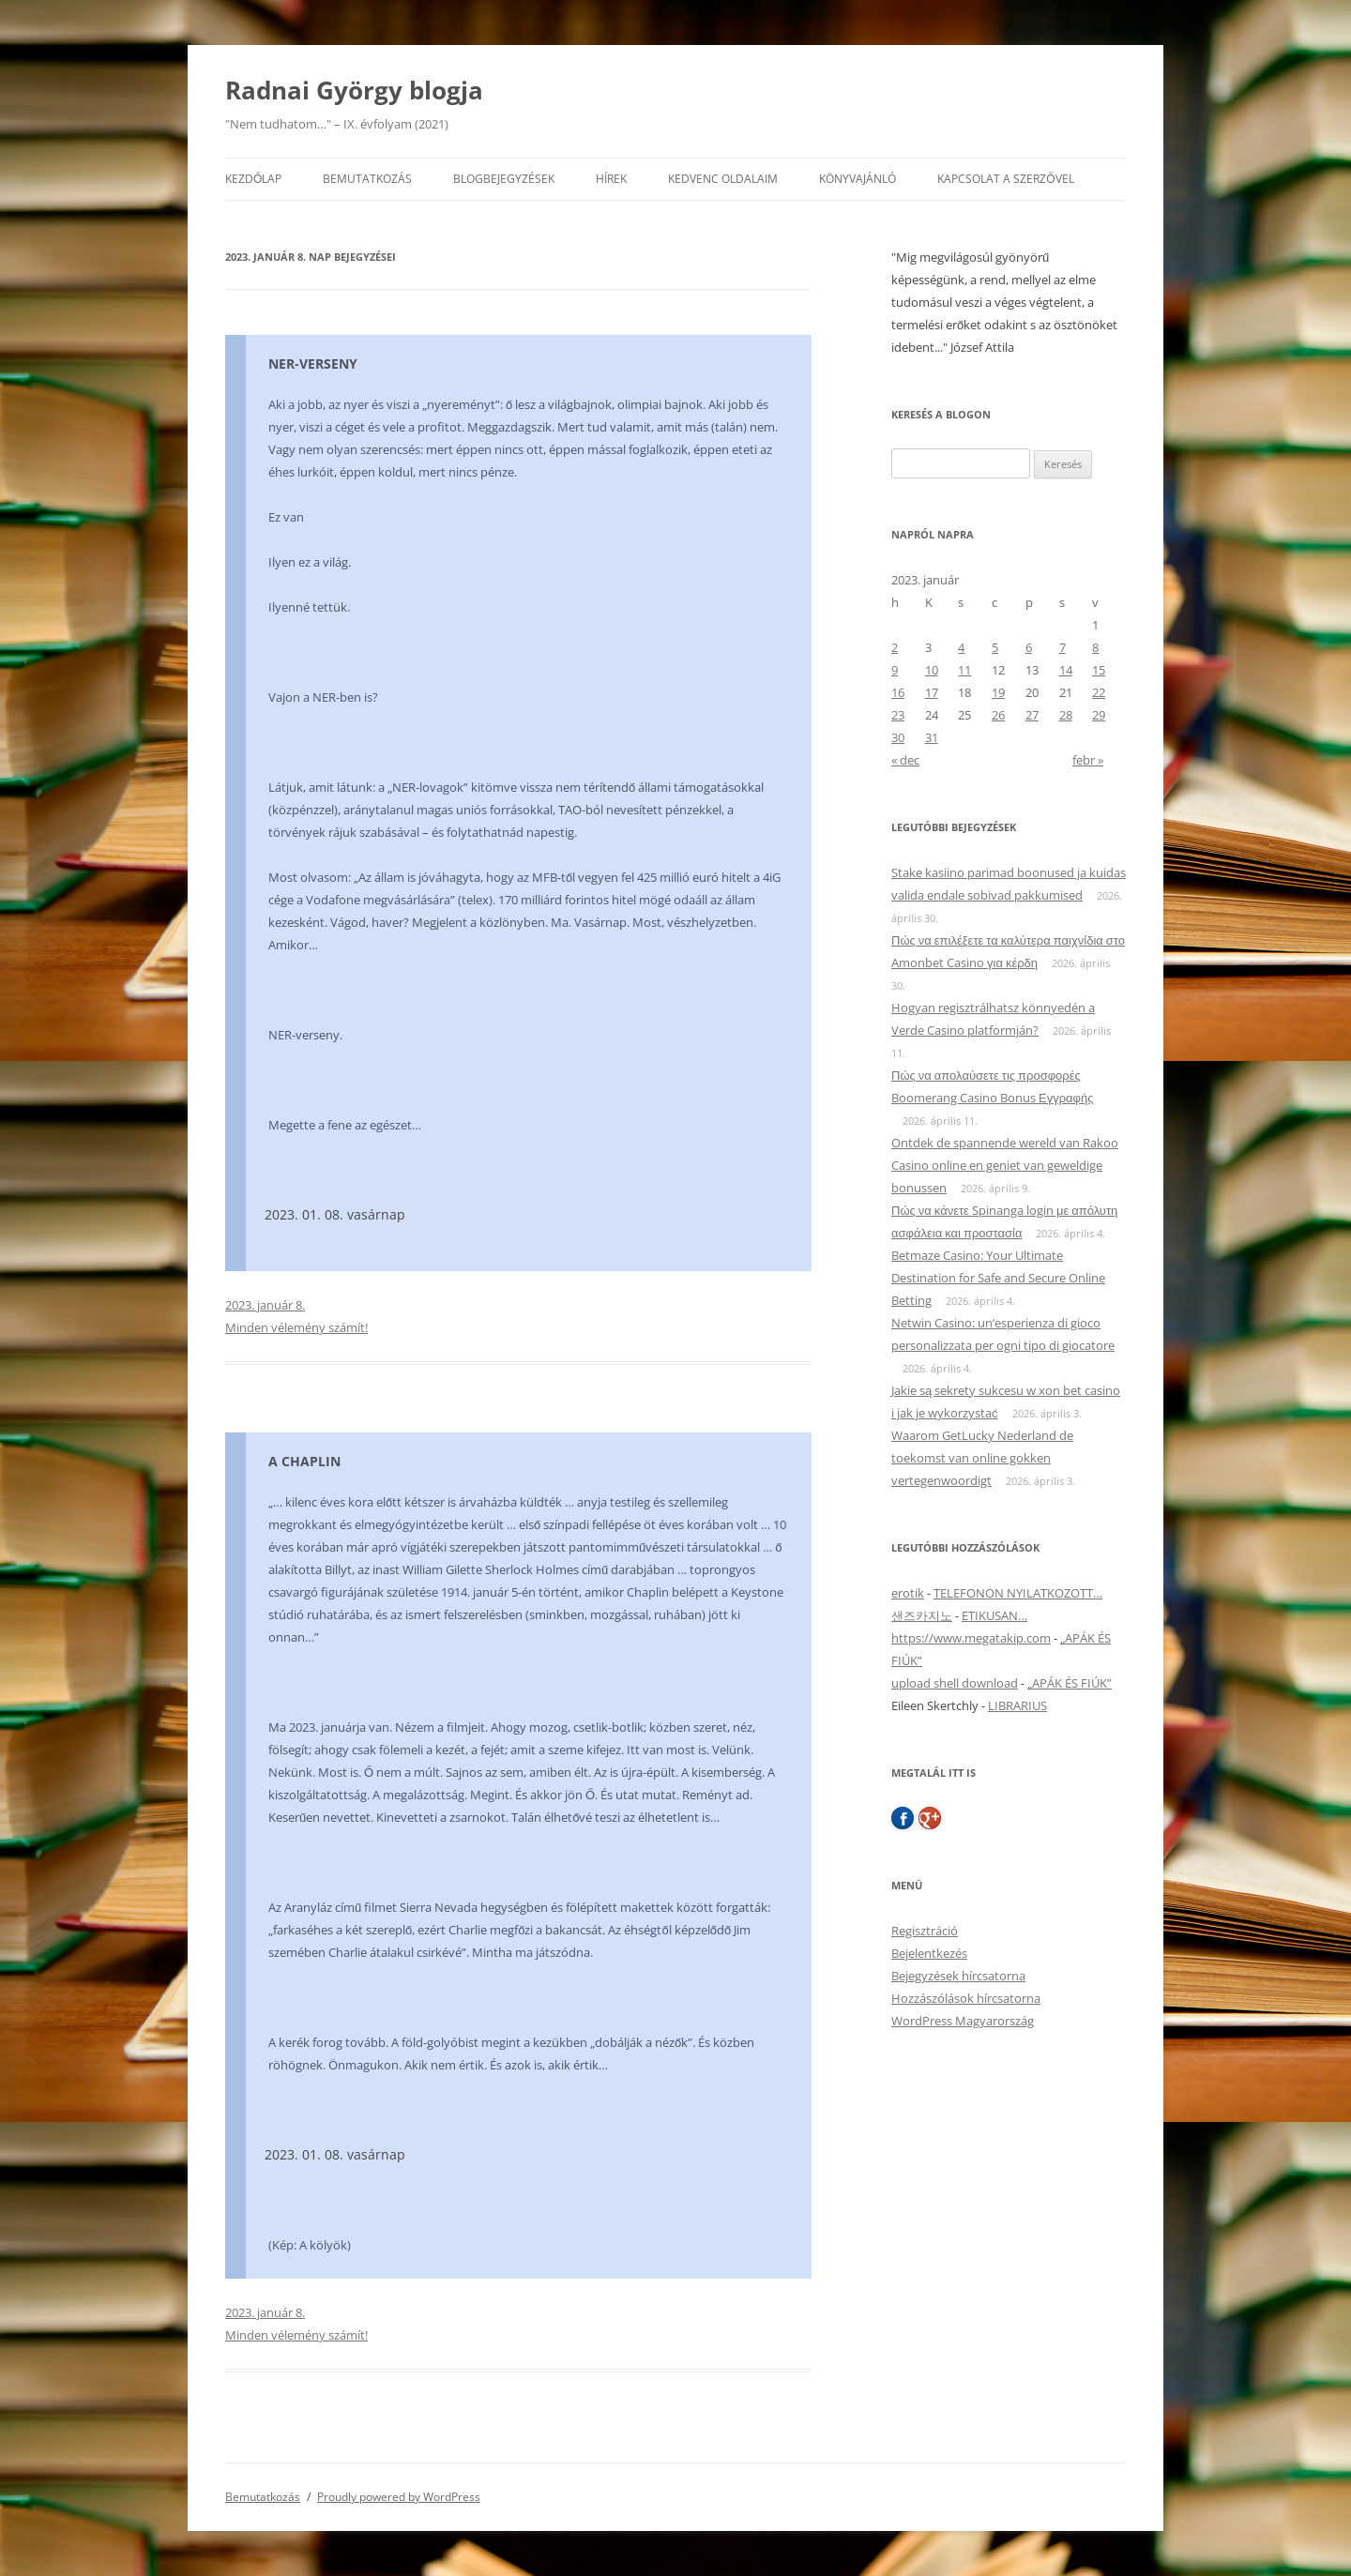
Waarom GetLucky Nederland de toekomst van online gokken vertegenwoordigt (982, 1458)
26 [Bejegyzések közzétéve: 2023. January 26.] (998, 714)
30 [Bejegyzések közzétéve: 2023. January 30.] (897, 737)
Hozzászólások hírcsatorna (965, 1998)
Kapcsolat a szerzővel (1005, 179)
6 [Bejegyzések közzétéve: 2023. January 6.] (1028, 647)
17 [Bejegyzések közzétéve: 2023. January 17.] (931, 692)
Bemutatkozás (367, 179)
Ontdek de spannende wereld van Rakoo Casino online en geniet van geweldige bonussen (1004, 1165)
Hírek (611, 179)
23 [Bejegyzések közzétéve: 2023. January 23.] (897, 714)
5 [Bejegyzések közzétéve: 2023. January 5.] (995, 647)
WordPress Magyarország (962, 2020)
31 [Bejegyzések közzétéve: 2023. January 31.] (931, 737)
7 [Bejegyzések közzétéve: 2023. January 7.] (1062, 647)
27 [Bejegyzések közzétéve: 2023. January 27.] (1032, 714)
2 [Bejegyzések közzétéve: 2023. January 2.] (894, 647)
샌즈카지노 (921, 1615)
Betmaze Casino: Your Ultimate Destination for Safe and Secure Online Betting (998, 1278)
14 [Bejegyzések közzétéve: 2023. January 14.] (1065, 669)
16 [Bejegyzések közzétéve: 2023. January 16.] (897, 692)
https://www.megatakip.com (971, 1637)
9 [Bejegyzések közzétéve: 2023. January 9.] (894, 669)
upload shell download (954, 1682)
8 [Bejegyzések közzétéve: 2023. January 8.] (1095, 647)
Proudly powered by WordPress (398, 2497)
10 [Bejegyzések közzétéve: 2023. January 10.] (931, 669)
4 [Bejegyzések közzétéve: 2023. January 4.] (961, 647)
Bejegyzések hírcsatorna (958, 1975)
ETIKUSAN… (994, 1615)
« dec (905, 759)
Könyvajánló (857, 179)
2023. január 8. (265, 1304)
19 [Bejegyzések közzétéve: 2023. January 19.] (998, 692)
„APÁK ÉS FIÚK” (1069, 1682)
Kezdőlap (253, 179)
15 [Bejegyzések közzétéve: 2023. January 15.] (1098, 669)
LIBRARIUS (1017, 1705)
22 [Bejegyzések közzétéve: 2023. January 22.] (1098, 692)
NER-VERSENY (312, 363)
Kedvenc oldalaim (723, 179)
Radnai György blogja (354, 90)
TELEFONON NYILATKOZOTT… (1018, 1592)
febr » (1087, 759)
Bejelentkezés (929, 1953)
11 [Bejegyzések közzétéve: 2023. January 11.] (964, 669)
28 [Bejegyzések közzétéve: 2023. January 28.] (1065, 714)
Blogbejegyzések (503, 179)
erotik (907, 1592)
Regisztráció (924, 1930)
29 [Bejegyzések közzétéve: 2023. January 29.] (1098, 714)
